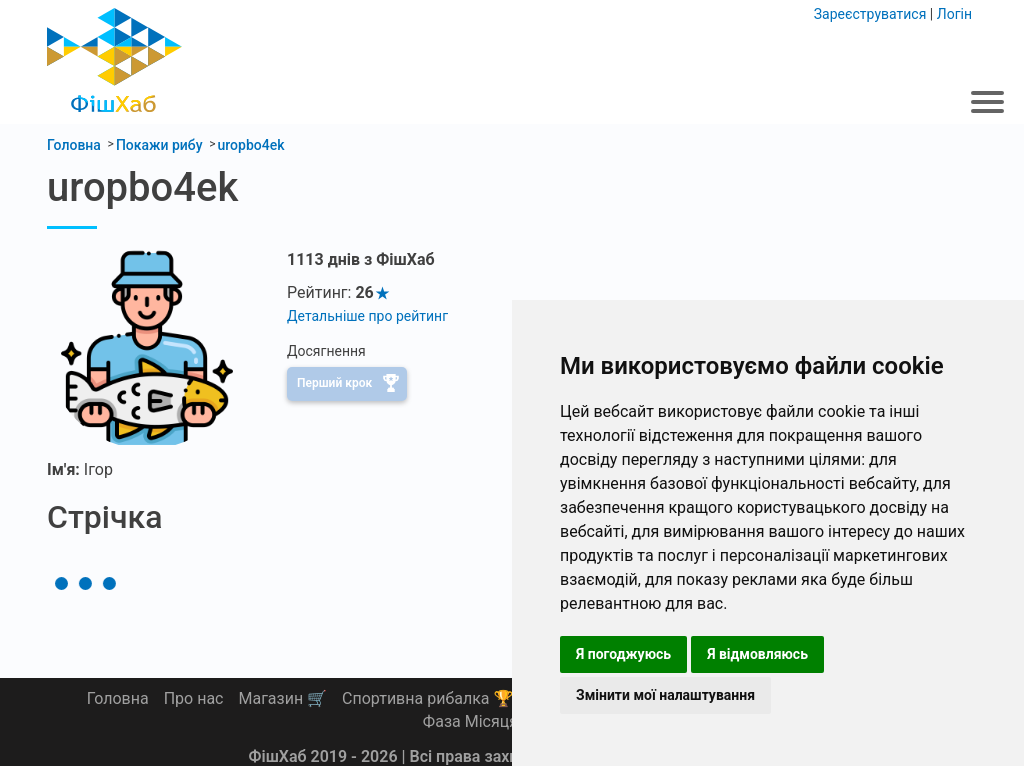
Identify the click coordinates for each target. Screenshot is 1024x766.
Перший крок (334, 383)
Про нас (194, 698)
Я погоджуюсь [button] (623, 654)
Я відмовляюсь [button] (757, 654)
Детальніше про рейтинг (367, 316)
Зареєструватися (870, 14)
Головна (118, 698)
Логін (954, 14)
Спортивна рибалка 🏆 (427, 698)
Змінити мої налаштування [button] (665, 695)
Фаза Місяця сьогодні (504, 721)
